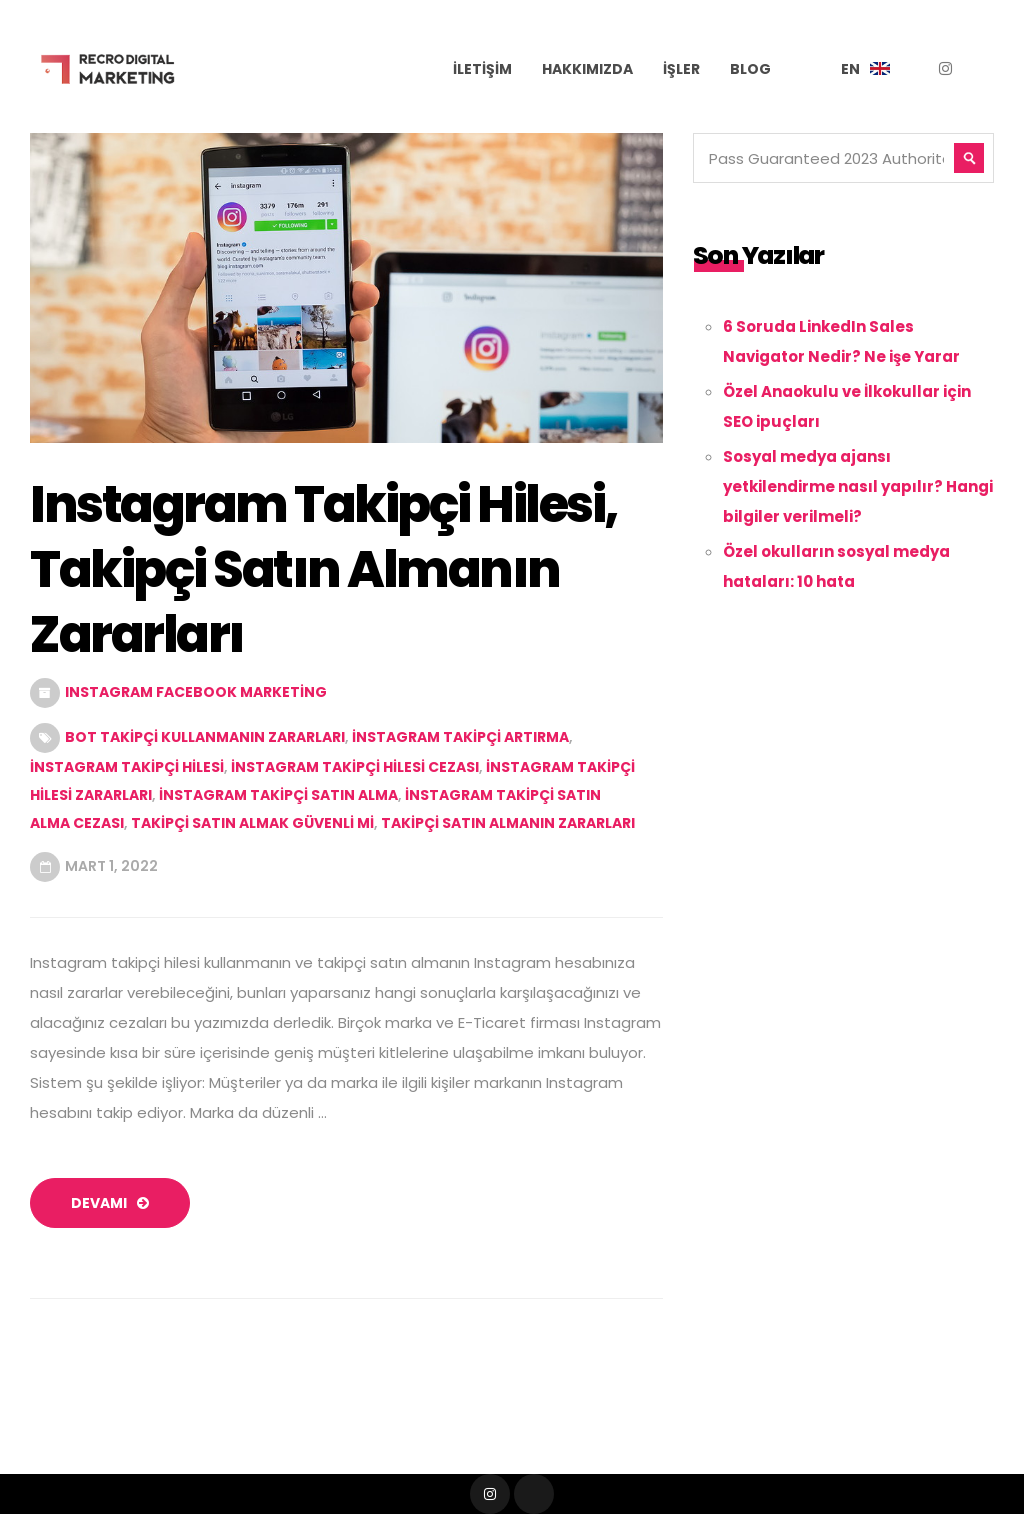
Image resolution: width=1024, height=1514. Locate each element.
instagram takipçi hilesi (127, 767)
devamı (110, 1203)
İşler (681, 69)
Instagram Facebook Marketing (196, 692)
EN (850, 69)
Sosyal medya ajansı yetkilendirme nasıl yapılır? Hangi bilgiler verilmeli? (858, 486)
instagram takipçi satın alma (278, 795)
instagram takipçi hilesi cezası (355, 767)
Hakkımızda (587, 69)
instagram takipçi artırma (460, 737)
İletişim (482, 69)
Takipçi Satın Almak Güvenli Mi (252, 823)
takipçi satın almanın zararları (508, 823)
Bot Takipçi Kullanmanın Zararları (205, 737)
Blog (750, 69)
